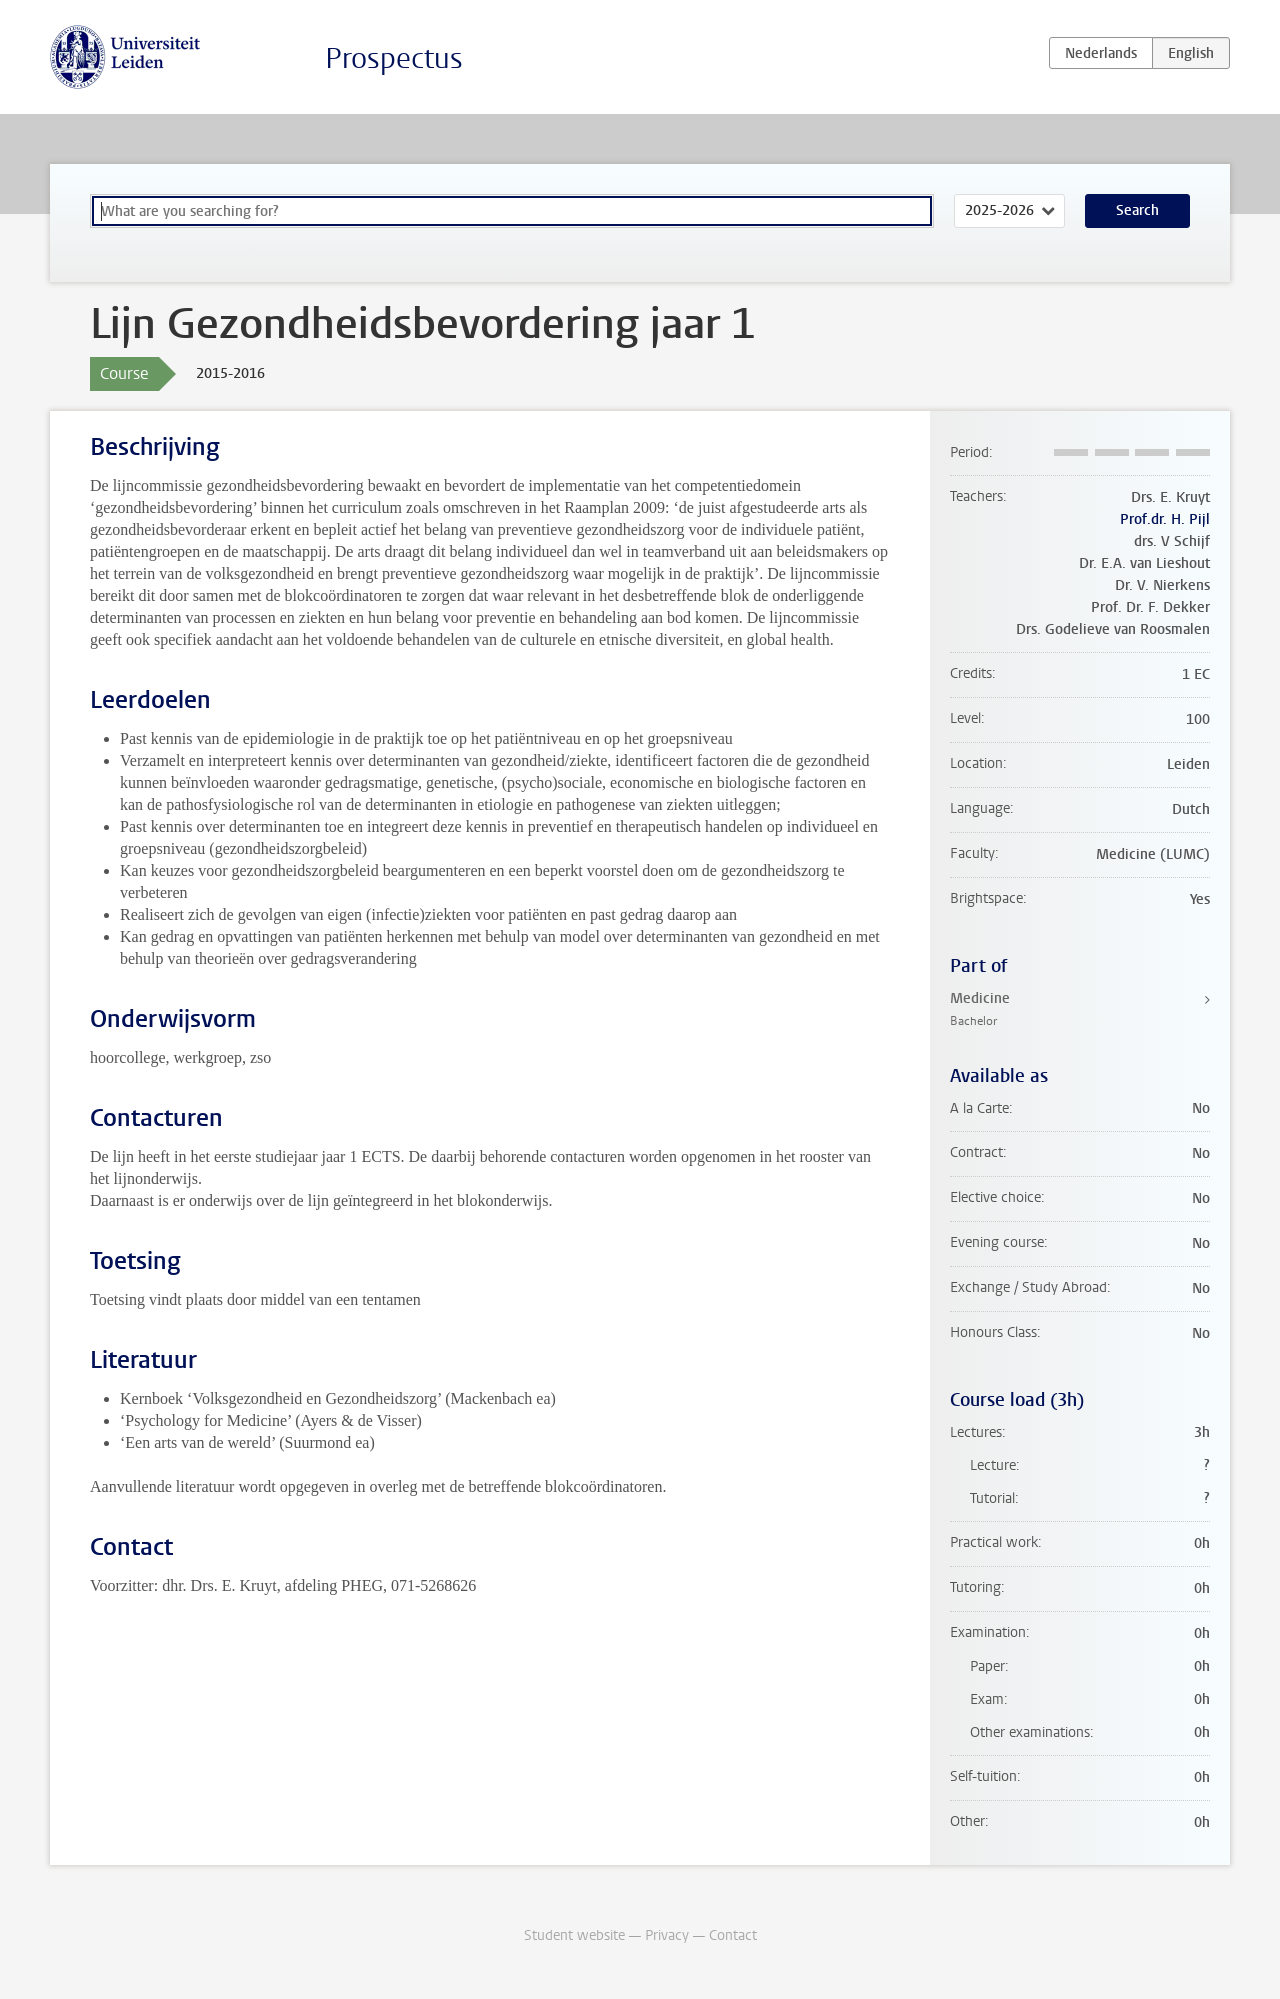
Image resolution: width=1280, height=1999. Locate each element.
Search (1137, 210)
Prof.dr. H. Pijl (1165, 519)
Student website (574, 1935)
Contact (733, 1935)
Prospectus (394, 58)
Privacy (667, 1935)
